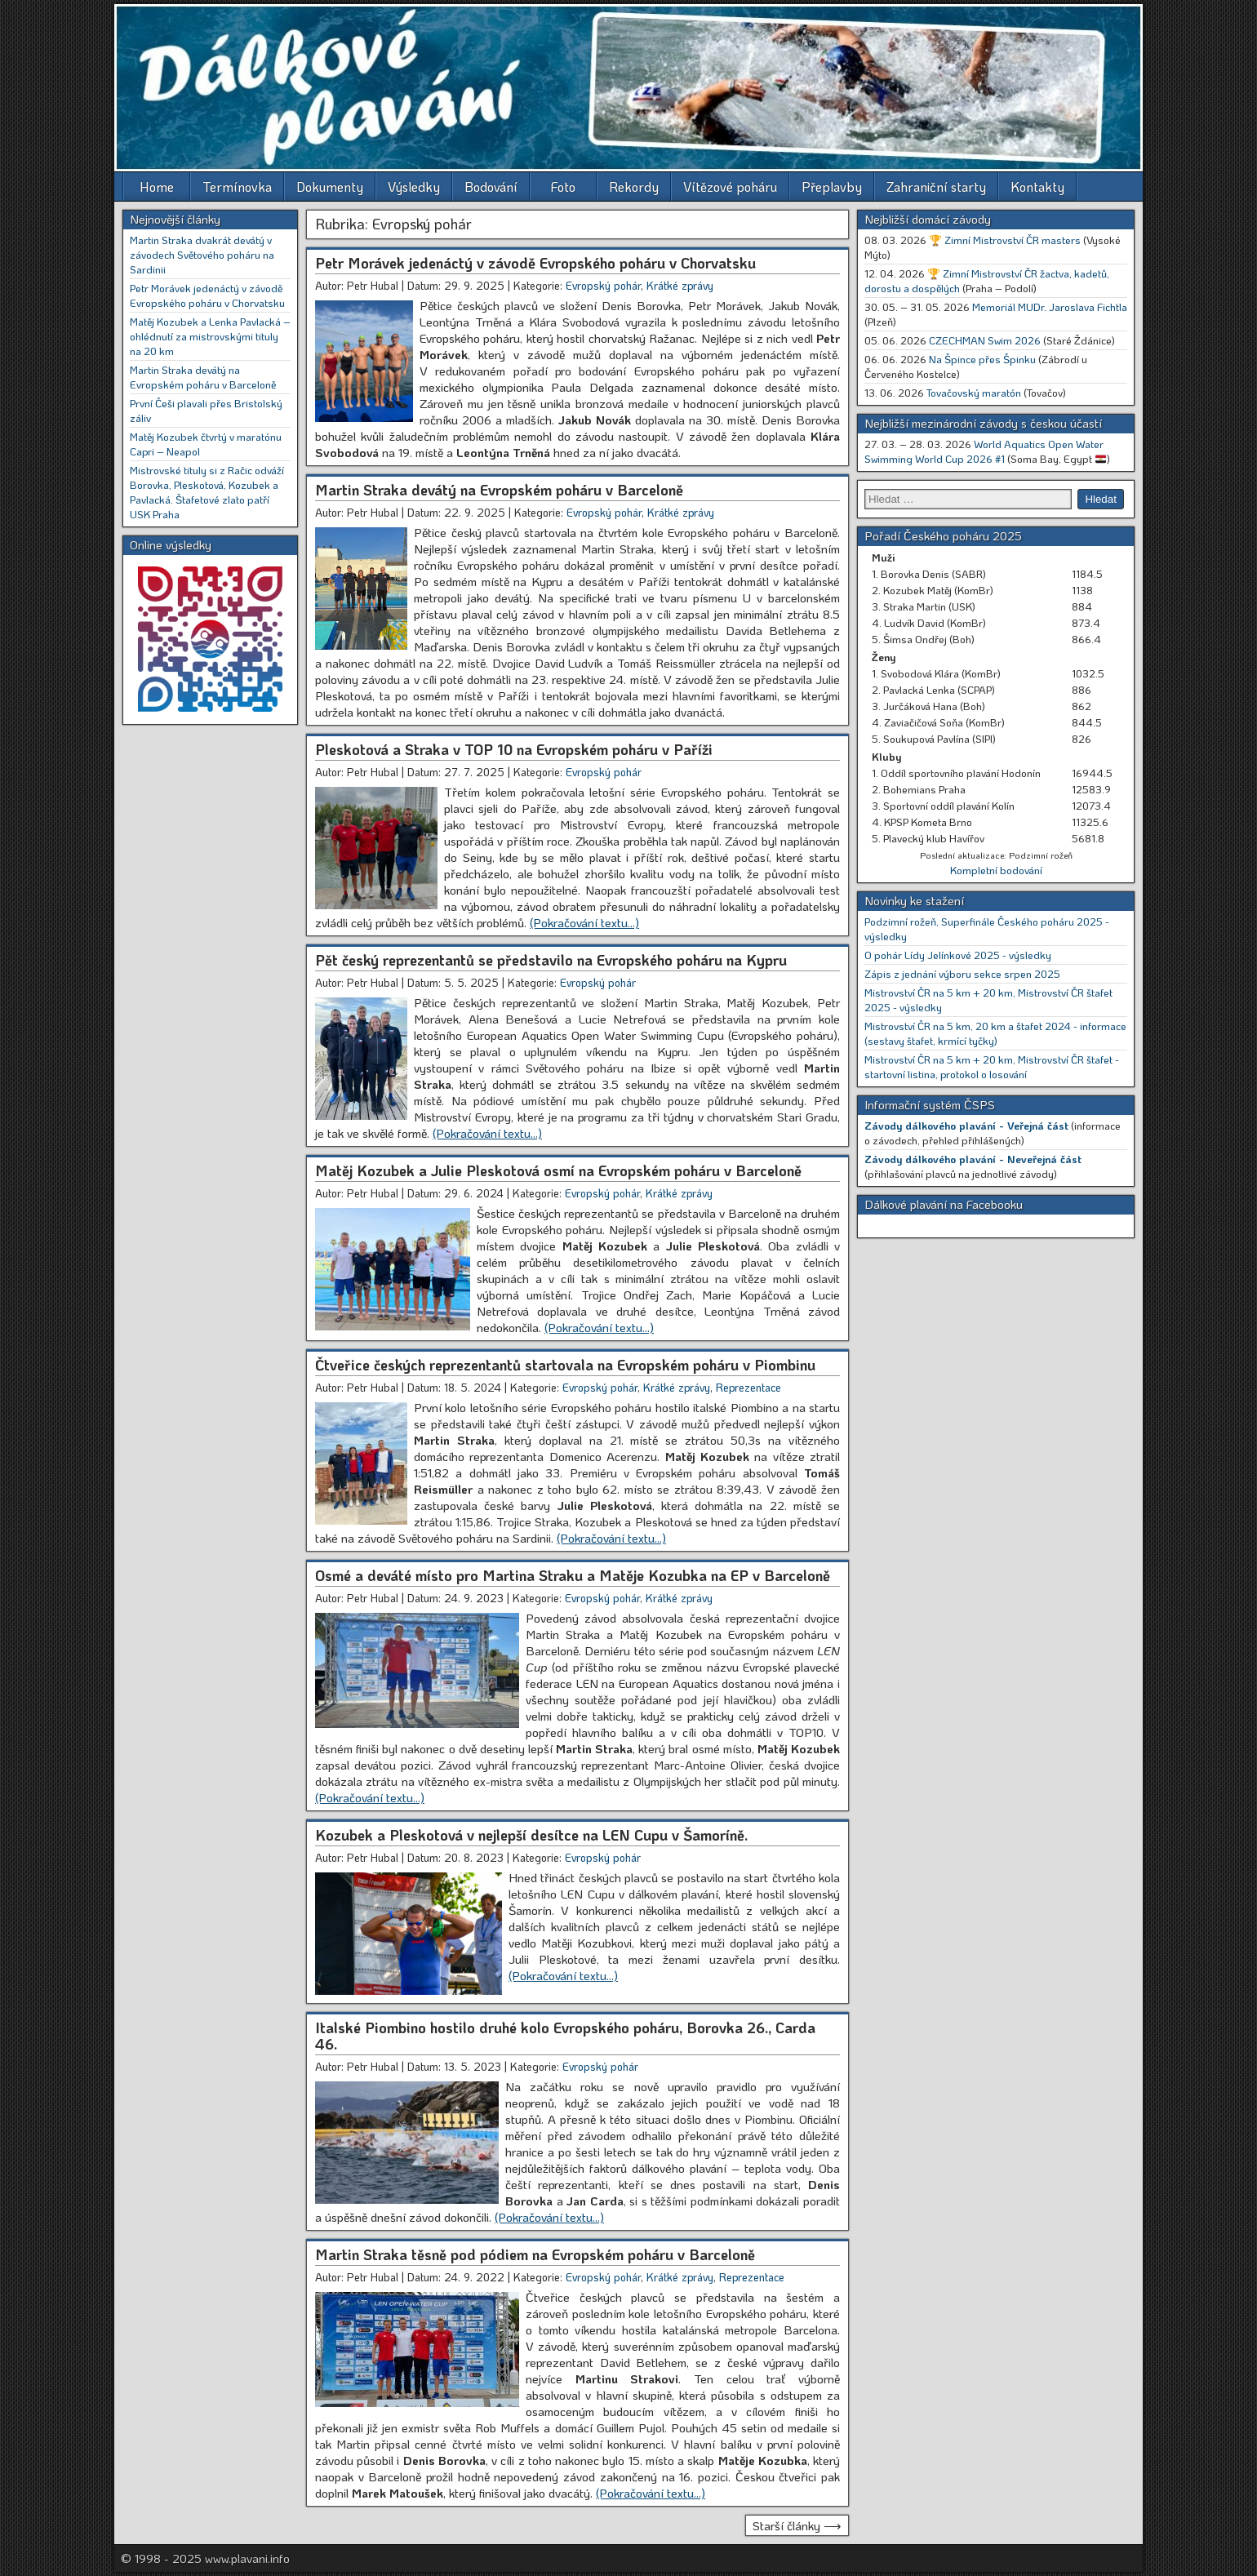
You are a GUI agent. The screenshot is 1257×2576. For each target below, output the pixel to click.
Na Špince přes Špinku (982, 359)
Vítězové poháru (730, 186)
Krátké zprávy (679, 285)
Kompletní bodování (996, 870)
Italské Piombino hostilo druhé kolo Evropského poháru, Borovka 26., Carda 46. (565, 2036)
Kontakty (1037, 186)
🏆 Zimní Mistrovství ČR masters (1005, 239)
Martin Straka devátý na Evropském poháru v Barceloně (499, 490)
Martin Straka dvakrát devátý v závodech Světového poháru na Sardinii (202, 254)
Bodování (490, 186)
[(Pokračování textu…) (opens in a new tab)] (599, 1327)
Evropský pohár (603, 285)
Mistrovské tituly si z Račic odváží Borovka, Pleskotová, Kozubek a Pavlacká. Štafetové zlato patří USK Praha (207, 492)
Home (157, 186)
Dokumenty (329, 186)
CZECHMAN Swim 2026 (985, 340)
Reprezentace (748, 1387)
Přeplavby (832, 186)
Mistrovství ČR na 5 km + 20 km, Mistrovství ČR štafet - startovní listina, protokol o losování (991, 1066)
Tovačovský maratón (973, 392)
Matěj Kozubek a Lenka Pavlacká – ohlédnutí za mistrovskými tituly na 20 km (210, 336)
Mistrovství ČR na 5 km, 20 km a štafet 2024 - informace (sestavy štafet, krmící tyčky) (995, 1033)
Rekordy (634, 186)
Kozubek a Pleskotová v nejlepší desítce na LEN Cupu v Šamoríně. (531, 1835)
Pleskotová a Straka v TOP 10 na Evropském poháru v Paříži (514, 749)
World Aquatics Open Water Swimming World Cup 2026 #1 (984, 451)
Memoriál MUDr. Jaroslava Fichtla (1049, 306)
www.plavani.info (247, 2558)
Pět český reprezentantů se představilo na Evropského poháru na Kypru (551, 960)
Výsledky (414, 186)
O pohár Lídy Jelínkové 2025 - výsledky (957, 955)
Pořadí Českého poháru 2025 (943, 535)
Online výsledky (170, 544)
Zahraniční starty (936, 186)
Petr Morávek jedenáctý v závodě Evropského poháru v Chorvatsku (535, 263)
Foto (563, 186)
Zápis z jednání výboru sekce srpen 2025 (962, 973)
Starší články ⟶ (797, 2525)
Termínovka (237, 186)
